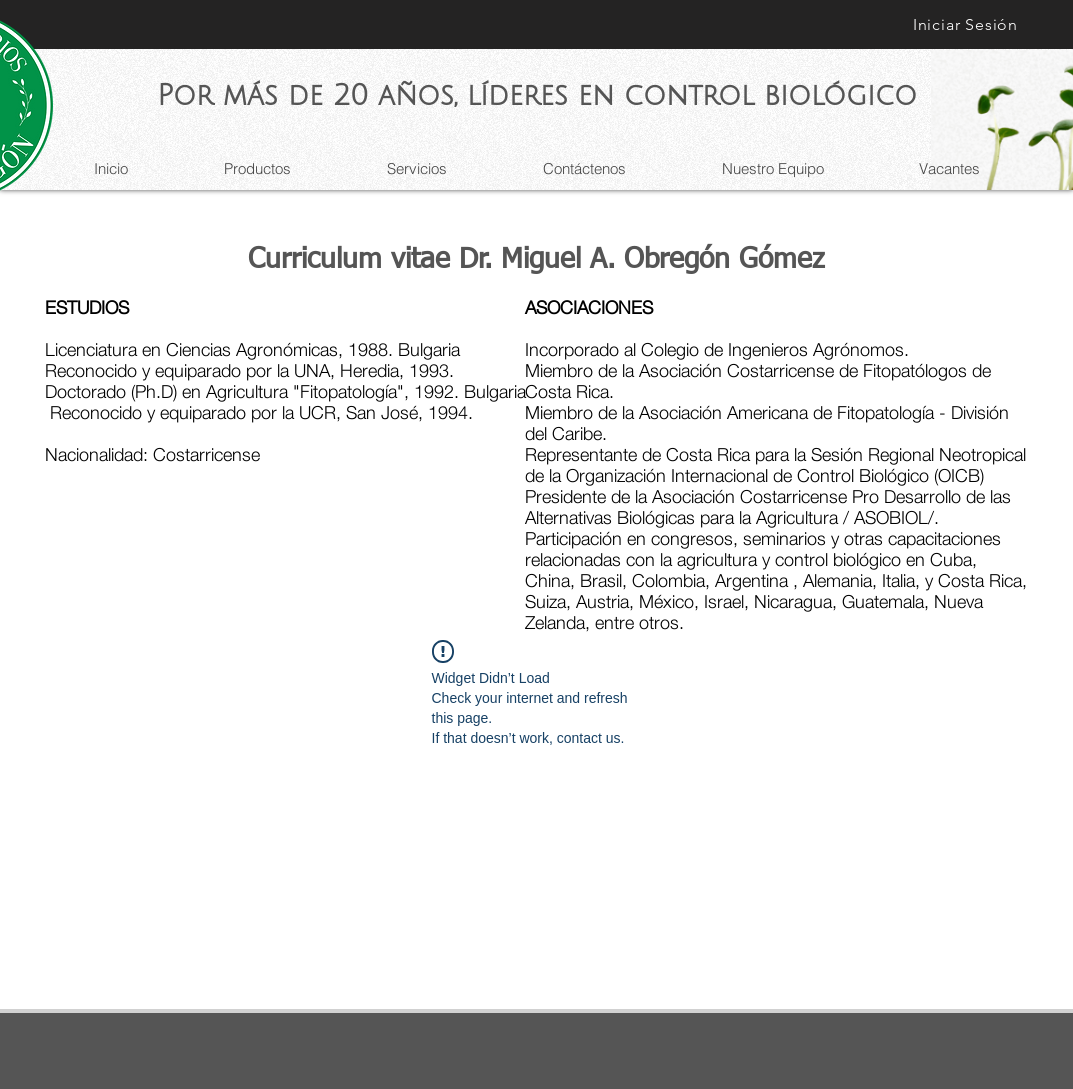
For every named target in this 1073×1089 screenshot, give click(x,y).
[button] (417, 169)
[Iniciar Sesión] (966, 24)
